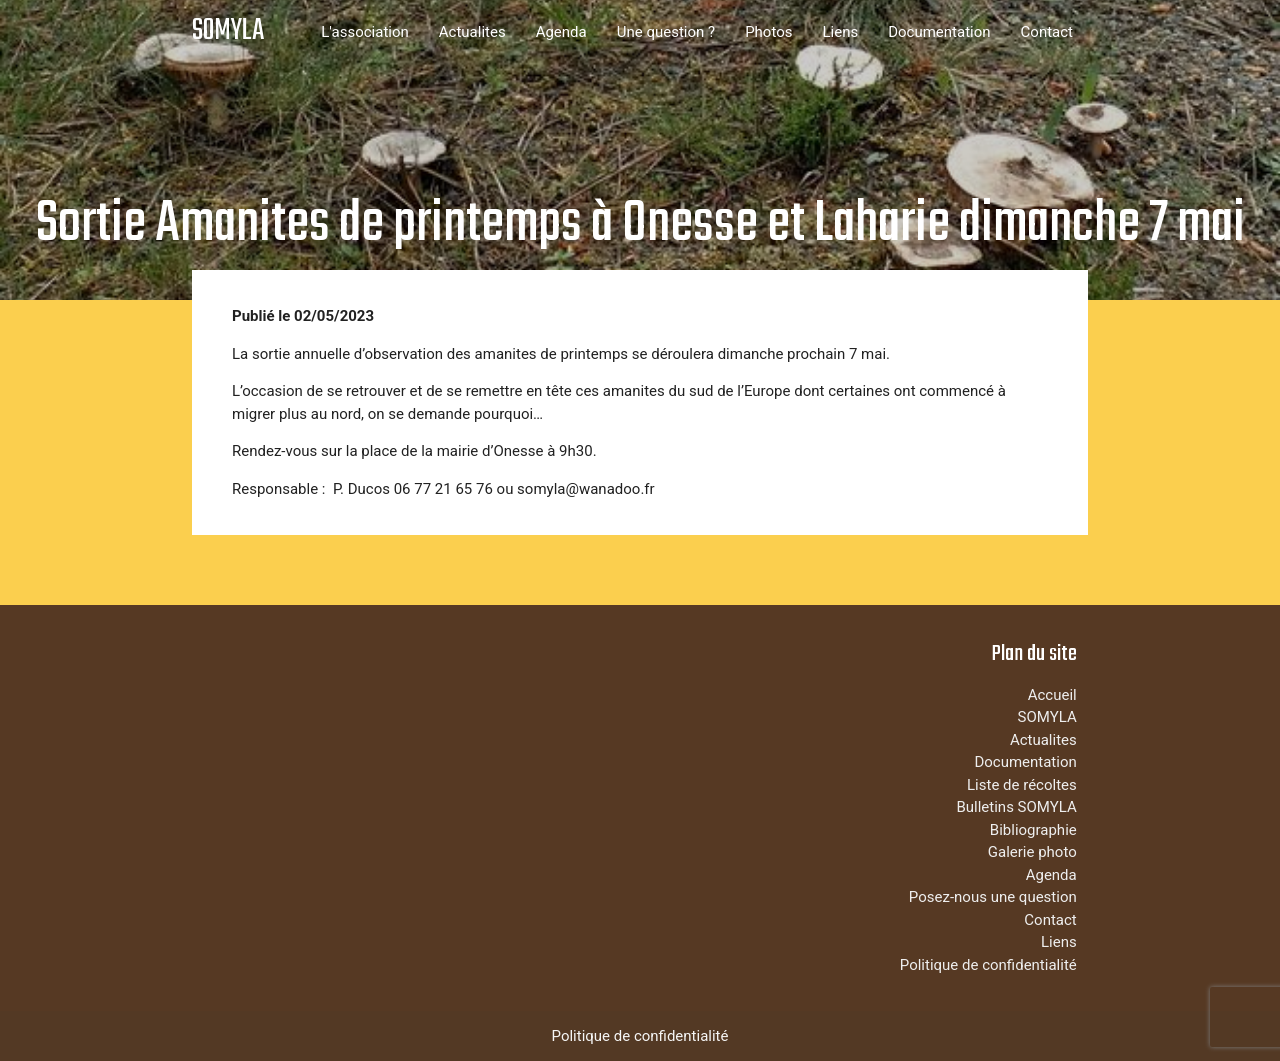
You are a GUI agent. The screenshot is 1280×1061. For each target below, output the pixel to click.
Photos (768, 32)
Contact (1047, 32)
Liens (840, 32)
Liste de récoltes (1022, 785)
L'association (365, 32)
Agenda (561, 32)
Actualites (472, 32)
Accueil (1052, 695)
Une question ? (666, 32)
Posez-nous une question (993, 897)
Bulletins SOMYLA (1016, 807)
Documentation (939, 32)
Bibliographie (1033, 830)
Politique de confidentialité (988, 965)
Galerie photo (1032, 852)
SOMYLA (228, 31)
